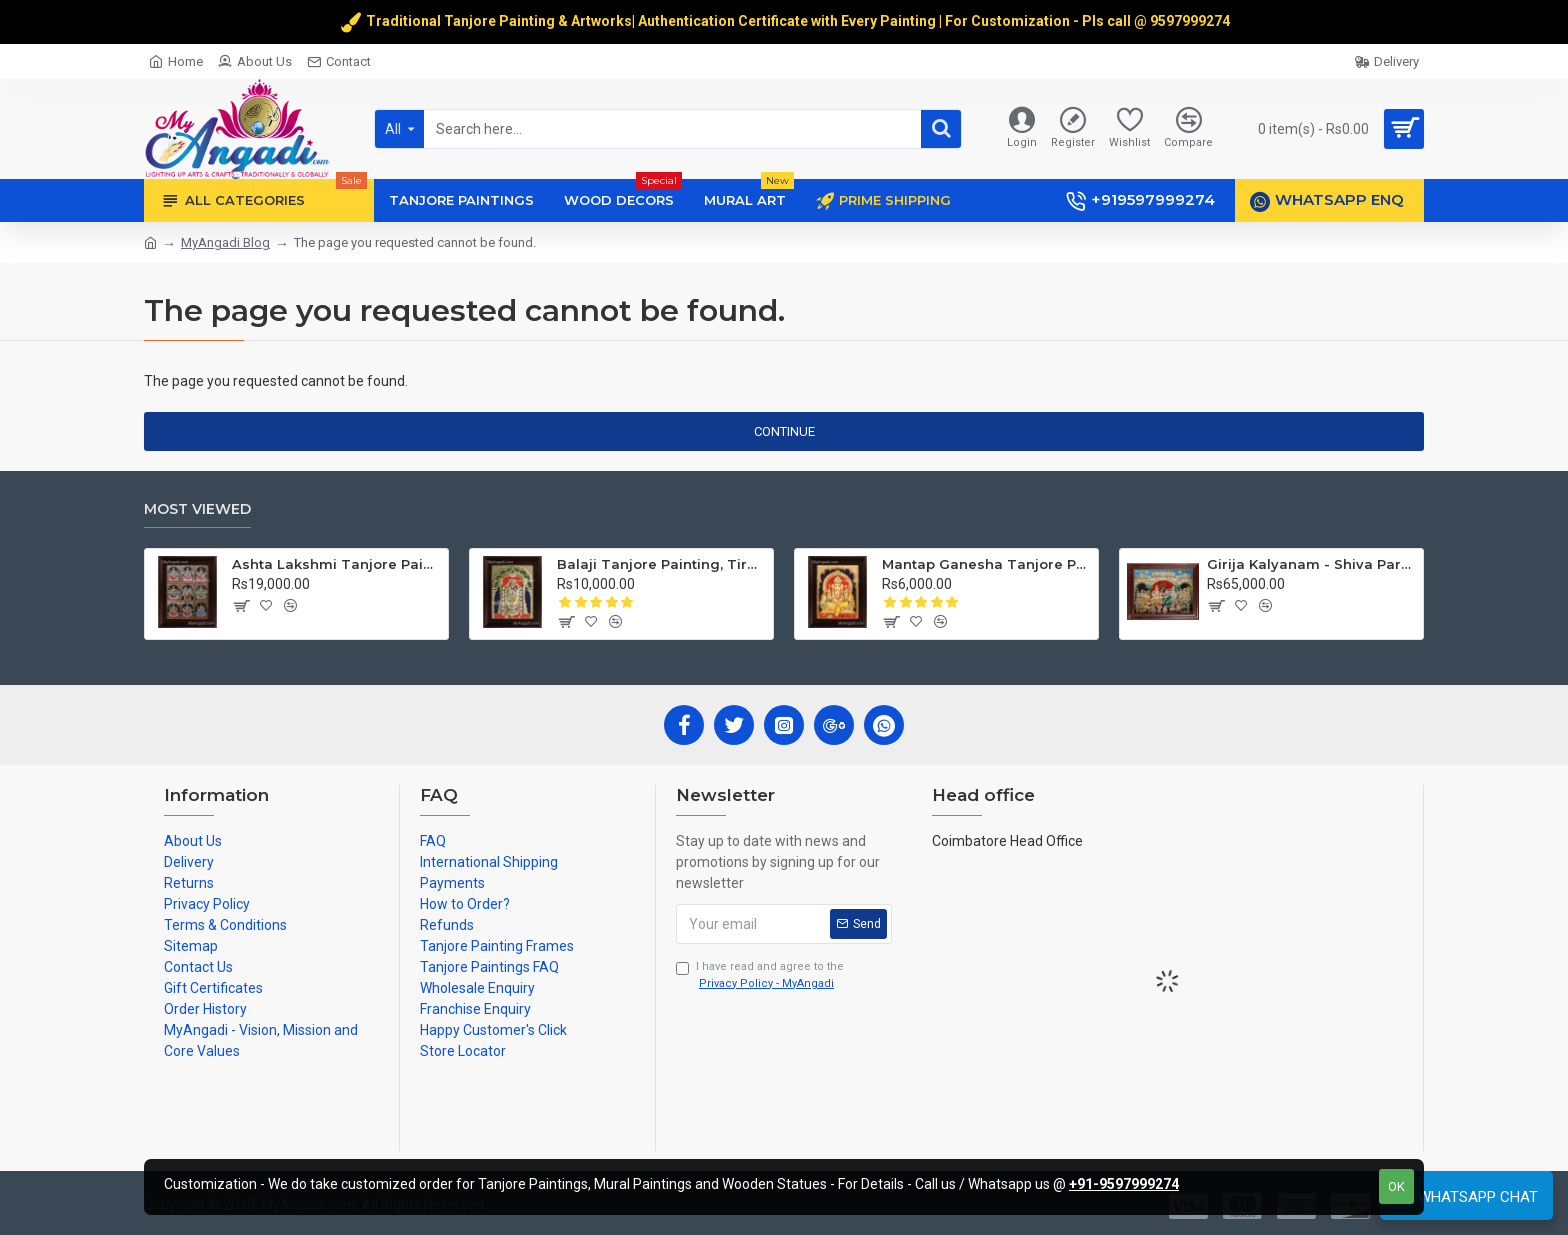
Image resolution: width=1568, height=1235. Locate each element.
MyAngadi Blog (225, 242)
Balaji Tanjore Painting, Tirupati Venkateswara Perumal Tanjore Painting (661, 564)
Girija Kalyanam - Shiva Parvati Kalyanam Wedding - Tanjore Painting (1311, 564)
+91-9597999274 (1124, 1184)
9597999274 (1191, 21)
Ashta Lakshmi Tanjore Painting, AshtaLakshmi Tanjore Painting (336, 564)
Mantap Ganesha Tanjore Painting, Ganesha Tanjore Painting (986, 564)
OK (1396, 1186)
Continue (784, 431)
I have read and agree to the (760, 976)
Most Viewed (197, 509)
